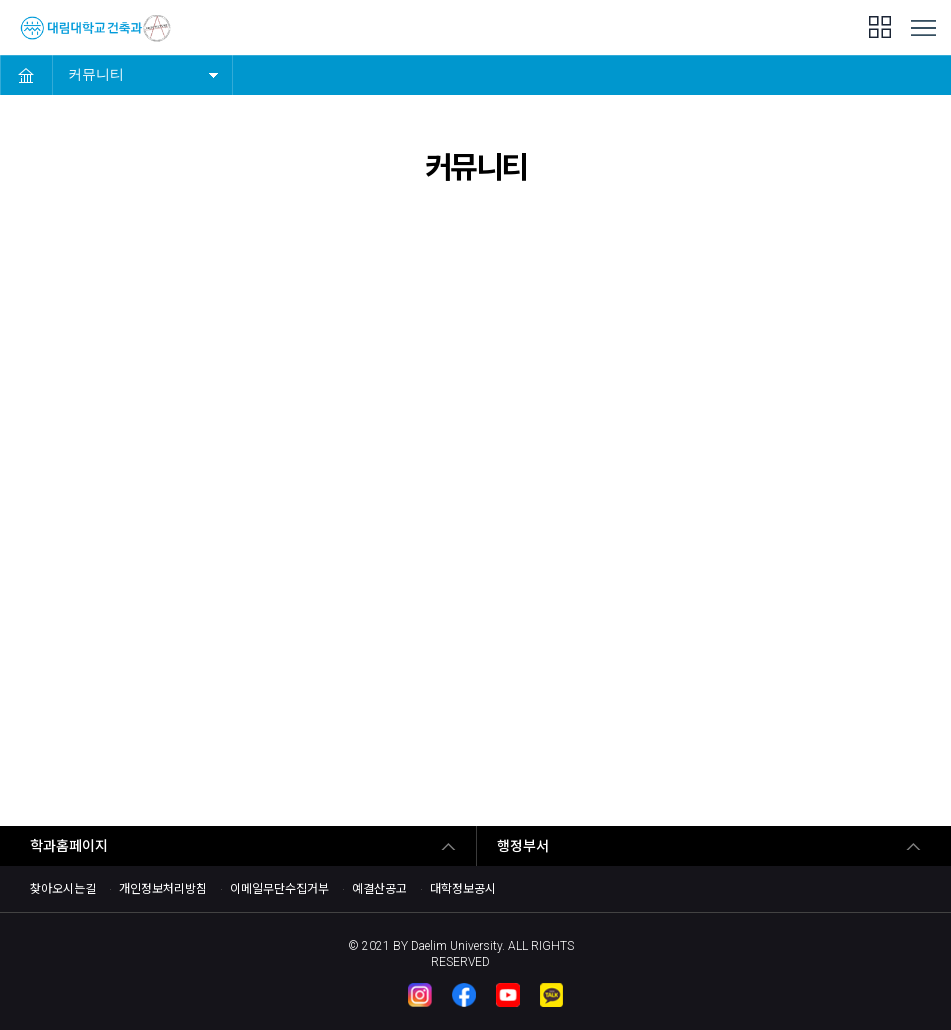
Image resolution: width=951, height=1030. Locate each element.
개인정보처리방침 (163, 889)
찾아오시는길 (63, 889)
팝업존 (880, 27)
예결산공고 (379, 889)
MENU (923, 28)
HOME (26, 75)
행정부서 (523, 846)
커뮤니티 (96, 74)
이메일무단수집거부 (279, 889)
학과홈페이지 (69, 846)
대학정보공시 (463, 889)
